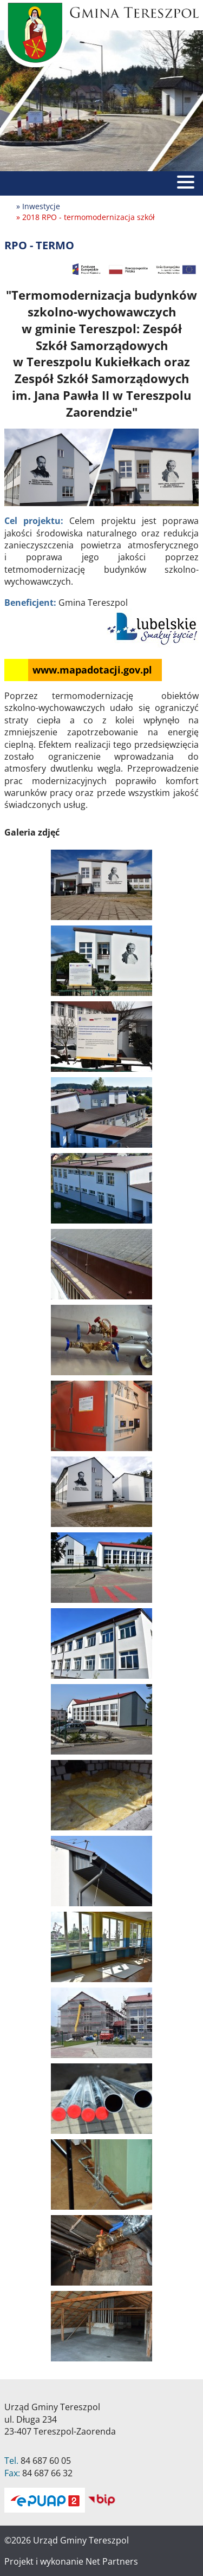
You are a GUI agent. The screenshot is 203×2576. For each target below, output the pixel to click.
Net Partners (112, 2561)
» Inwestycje (38, 206)
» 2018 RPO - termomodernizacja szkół (85, 217)
